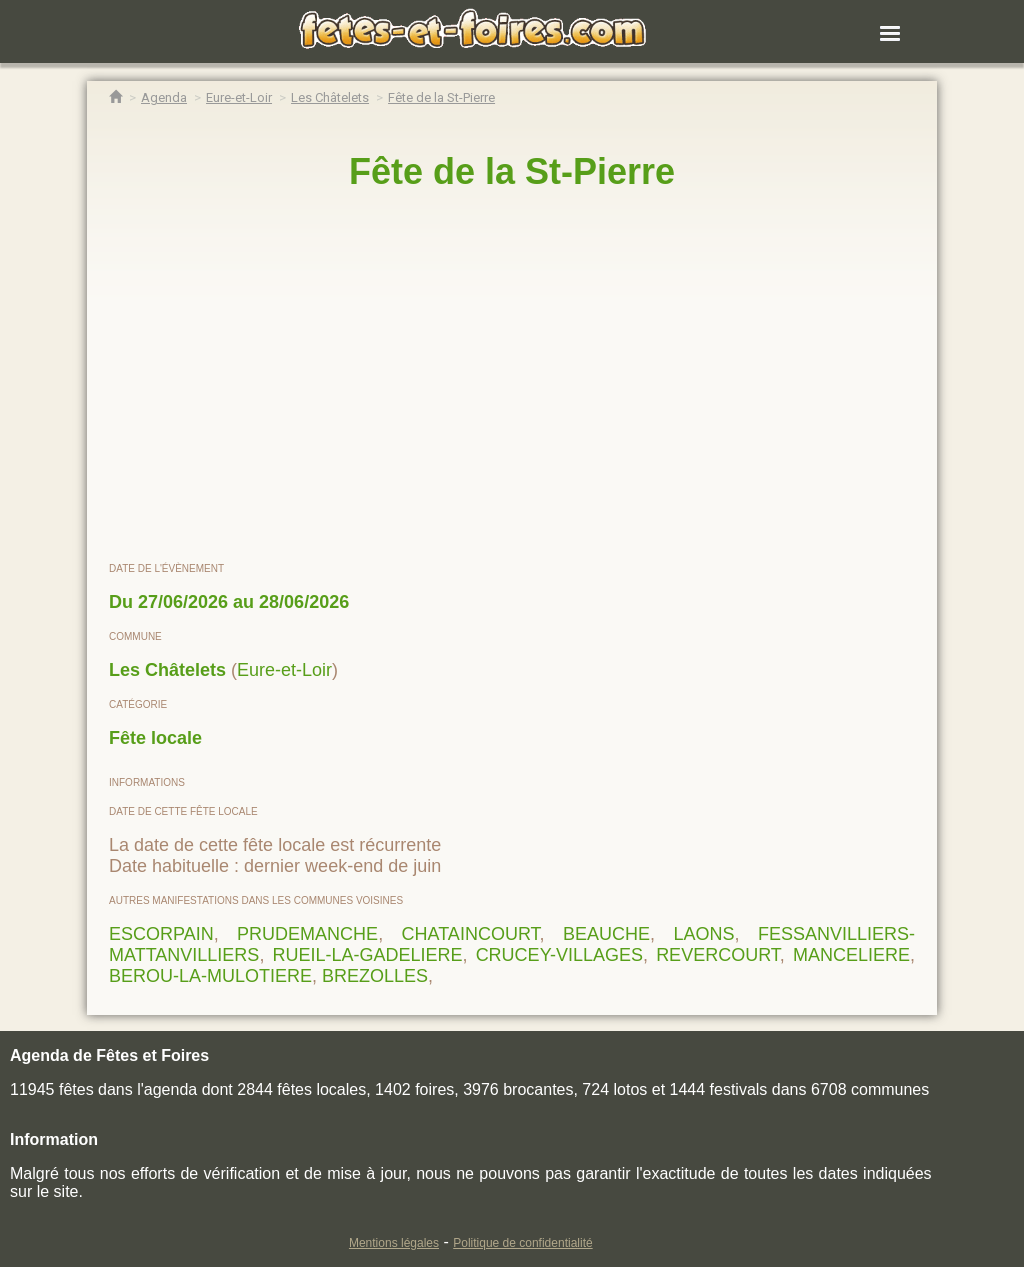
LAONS (703, 934)
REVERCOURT (718, 955)
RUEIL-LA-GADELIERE (367, 955)
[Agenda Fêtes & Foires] (164, 97)
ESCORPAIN (161, 934)
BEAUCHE (606, 934)
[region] (512, 377)
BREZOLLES (375, 976)
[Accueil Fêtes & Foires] (115, 97)
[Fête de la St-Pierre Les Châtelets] (441, 97)
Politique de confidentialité (522, 1243)
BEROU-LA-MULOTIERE (210, 976)
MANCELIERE (851, 955)
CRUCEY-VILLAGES (559, 955)
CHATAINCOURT (471, 934)
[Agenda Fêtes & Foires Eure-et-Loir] (239, 97)
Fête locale (155, 738)
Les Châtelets (167, 670)
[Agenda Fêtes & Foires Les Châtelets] (330, 97)
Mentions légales (394, 1243)
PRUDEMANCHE (307, 934)
